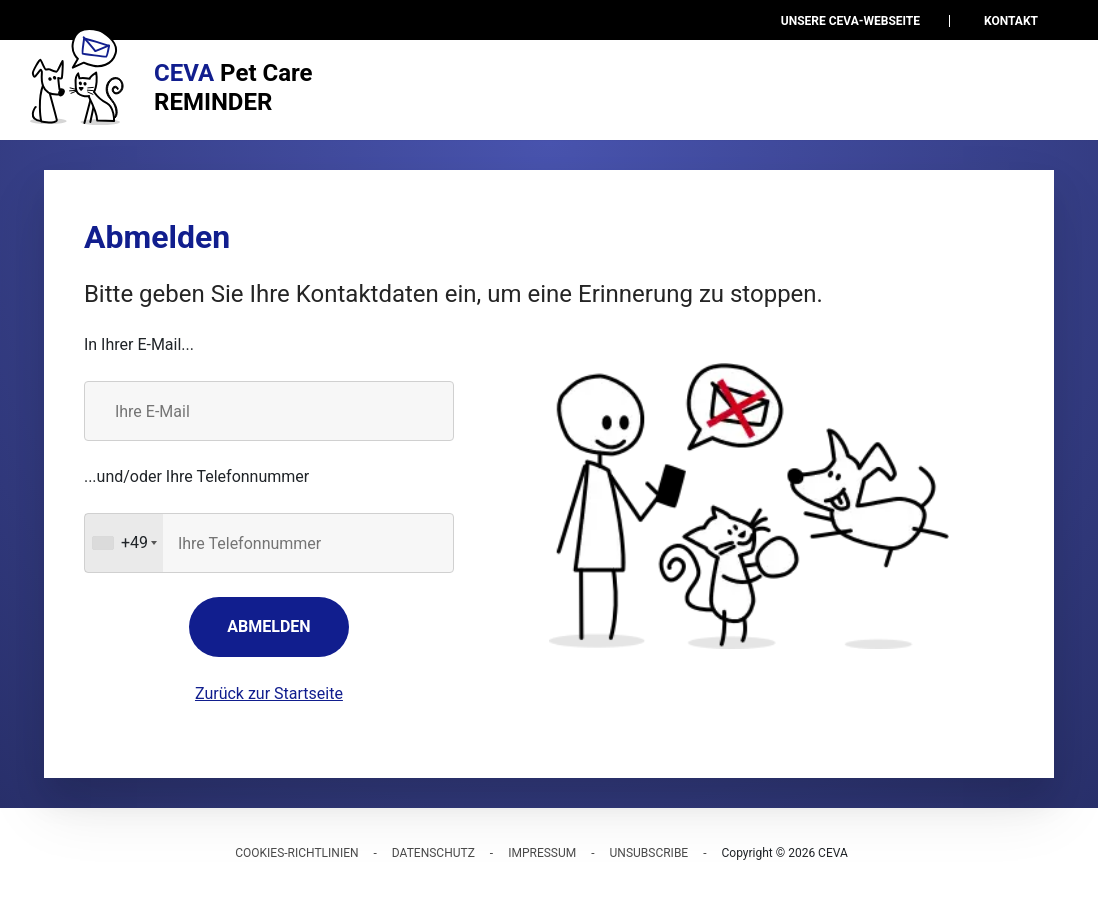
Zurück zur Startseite (269, 693)
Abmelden (268, 626)
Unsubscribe (649, 853)
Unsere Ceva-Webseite (850, 21)
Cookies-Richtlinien (296, 853)
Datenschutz (433, 853)
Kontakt (1011, 21)
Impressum (542, 853)
